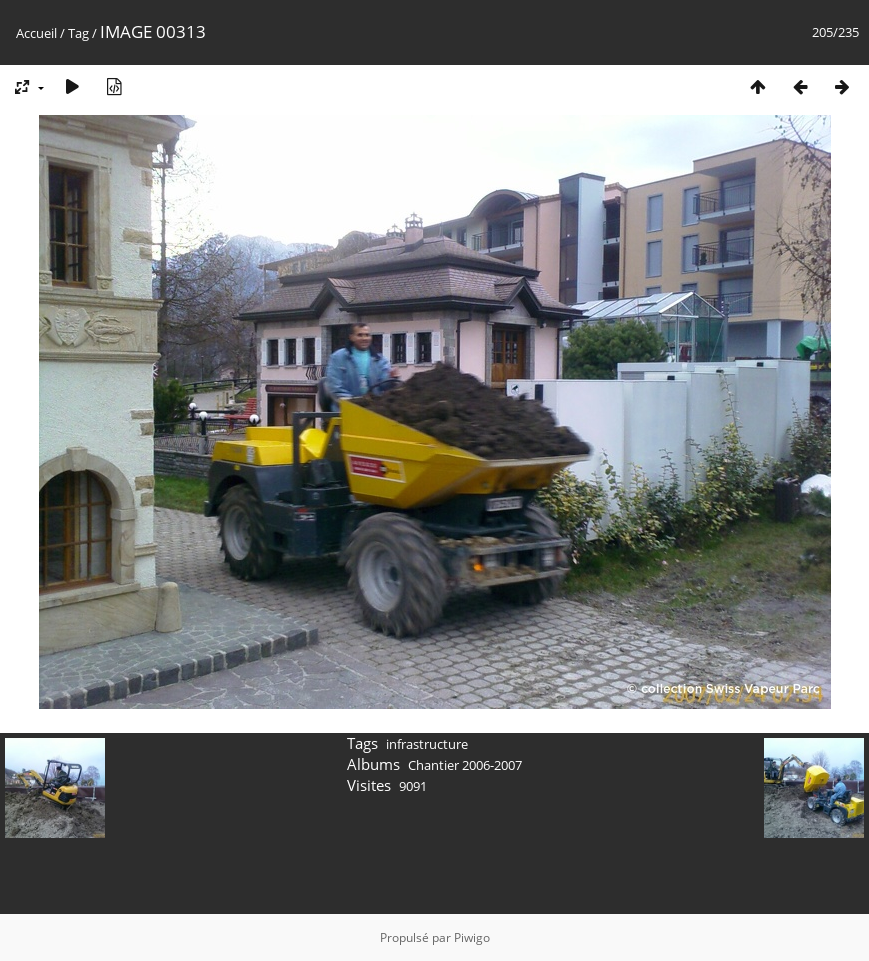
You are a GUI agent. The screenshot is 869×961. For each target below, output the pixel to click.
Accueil (36, 33)
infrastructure (427, 744)
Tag (78, 33)
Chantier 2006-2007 (465, 765)
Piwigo (472, 937)
